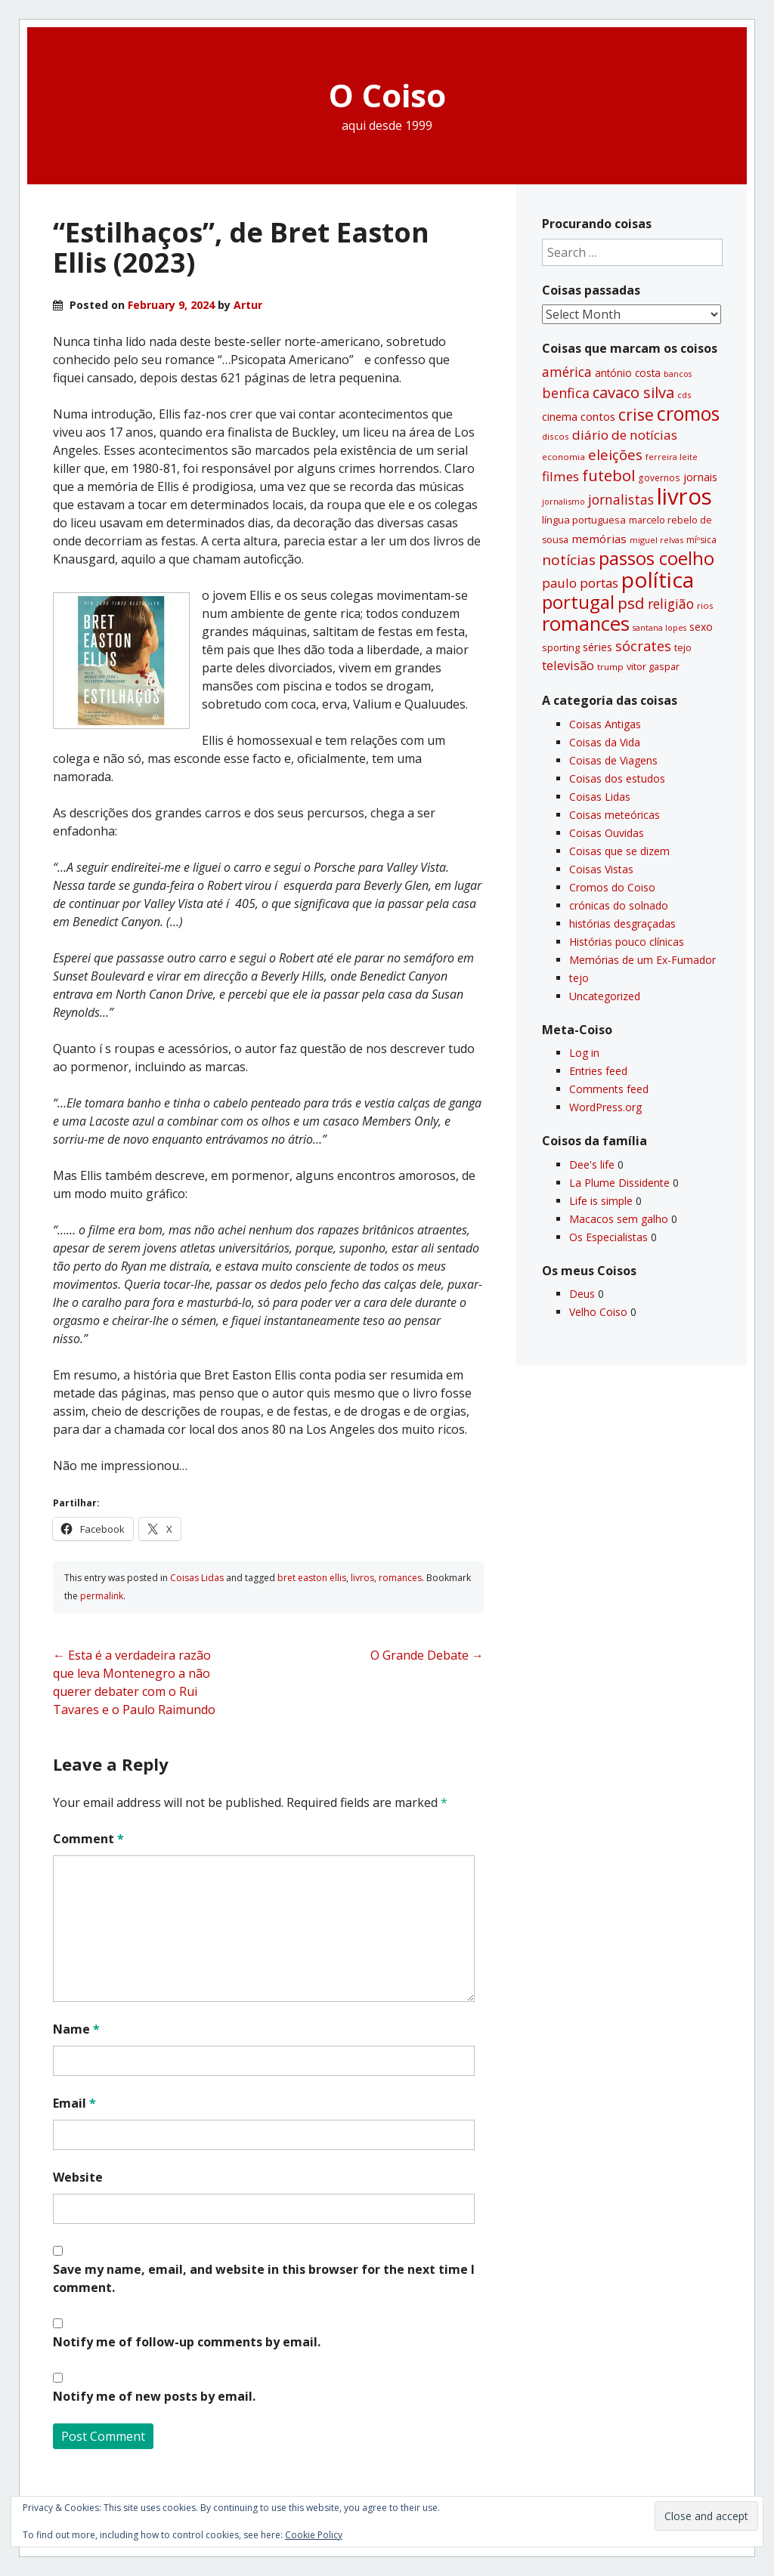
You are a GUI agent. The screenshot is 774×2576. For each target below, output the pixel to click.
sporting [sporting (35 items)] (561, 647)
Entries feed (598, 1071)
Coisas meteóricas (614, 815)
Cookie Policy (313, 2534)
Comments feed (609, 1089)
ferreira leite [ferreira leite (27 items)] (672, 456)
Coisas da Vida (604, 742)
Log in (584, 1053)
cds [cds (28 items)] (684, 394)
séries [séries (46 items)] (597, 646)
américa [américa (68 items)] (567, 372)
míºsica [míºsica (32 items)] (701, 539)
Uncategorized (604, 996)
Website (78, 2177)
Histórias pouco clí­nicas (626, 941)
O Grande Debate (427, 1655)
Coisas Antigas (605, 724)
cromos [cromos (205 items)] (688, 413)
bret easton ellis (311, 1577)
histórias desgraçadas (622, 923)
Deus (582, 1293)
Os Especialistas (608, 1237)
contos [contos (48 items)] (597, 416)
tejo (579, 978)
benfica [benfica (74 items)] (566, 393)
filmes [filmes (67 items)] (560, 476)
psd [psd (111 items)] (631, 602)
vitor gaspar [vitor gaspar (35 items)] (653, 666)
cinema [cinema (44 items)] (559, 416)
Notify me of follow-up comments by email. (186, 2342)
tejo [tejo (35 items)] (683, 647)
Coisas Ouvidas (606, 833)
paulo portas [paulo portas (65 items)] (580, 582)
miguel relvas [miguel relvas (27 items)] (656, 539)
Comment (88, 1838)
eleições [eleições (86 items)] (615, 455)
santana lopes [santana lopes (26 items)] (659, 627)
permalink (101, 1595)
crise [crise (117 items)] (636, 414)
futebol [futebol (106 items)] (608, 475)
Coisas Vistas (601, 869)
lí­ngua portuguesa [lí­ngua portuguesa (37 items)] (584, 520)
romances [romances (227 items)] (586, 623)
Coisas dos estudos (617, 778)
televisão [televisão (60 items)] (568, 665)
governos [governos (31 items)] (659, 477)
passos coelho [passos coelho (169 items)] (656, 558)
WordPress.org (605, 1107)
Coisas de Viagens (613, 760)
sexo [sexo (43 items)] (701, 626)
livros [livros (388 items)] (684, 496)
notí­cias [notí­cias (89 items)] (569, 560)
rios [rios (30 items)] (705, 605)
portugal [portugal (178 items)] (578, 601)
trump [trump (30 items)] (610, 666)
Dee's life (592, 1164)
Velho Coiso (598, 1312)
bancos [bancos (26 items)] (678, 374)
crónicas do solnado (618, 905)
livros (362, 1577)
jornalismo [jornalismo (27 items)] (563, 501)
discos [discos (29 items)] (555, 436)
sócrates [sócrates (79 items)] (643, 646)
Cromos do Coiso (612, 887)
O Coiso (387, 94)
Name (76, 2029)
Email (74, 2103)
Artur (248, 305)
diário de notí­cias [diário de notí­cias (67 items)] (624, 434)
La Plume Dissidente (619, 1182)
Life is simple (601, 1201)
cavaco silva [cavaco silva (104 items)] (633, 392)
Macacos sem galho (618, 1219)
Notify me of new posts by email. (154, 2396)
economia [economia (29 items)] (563, 456)
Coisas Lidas (197, 1577)
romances (400, 1577)
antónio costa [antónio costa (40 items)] (628, 373)
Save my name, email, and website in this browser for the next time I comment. (264, 2278)
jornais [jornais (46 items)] (700, 476)
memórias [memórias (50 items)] (599, 538)
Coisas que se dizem (619, 851)
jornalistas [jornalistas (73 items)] (621, 499)
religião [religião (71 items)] (671, 604)
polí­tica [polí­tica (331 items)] (657, 579)
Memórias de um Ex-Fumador (642, 960)
